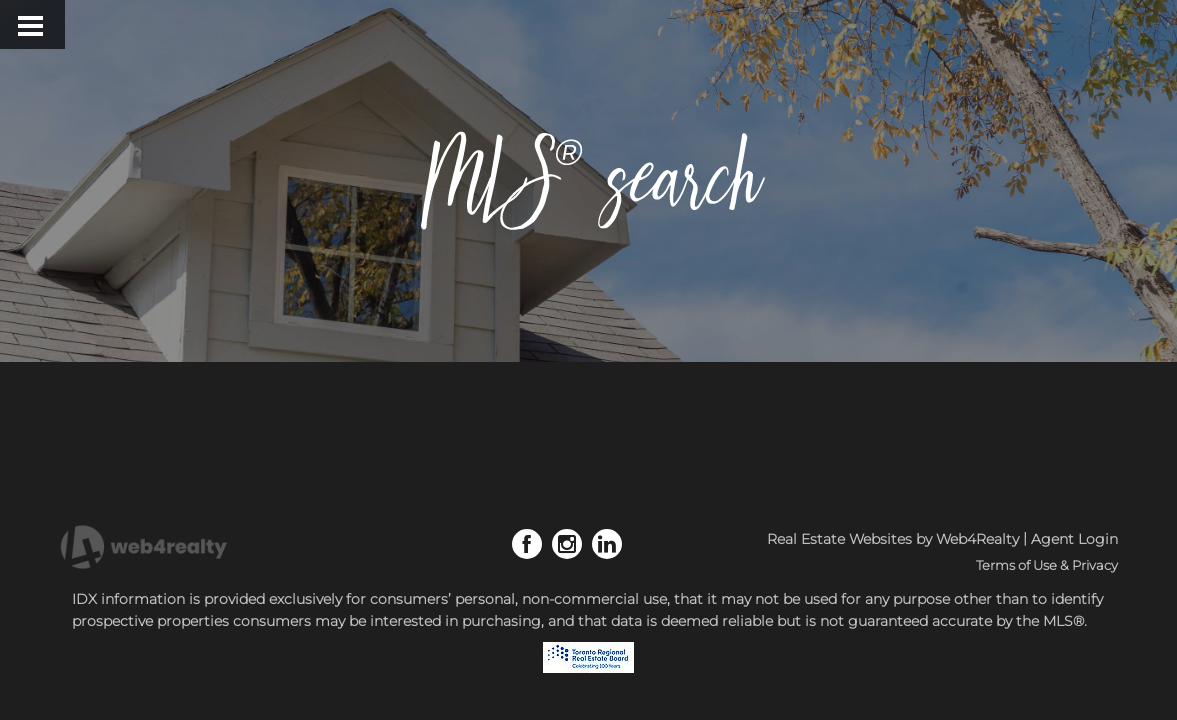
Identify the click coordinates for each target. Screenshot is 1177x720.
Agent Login (1074, 539)
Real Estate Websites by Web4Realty (893, 539)
